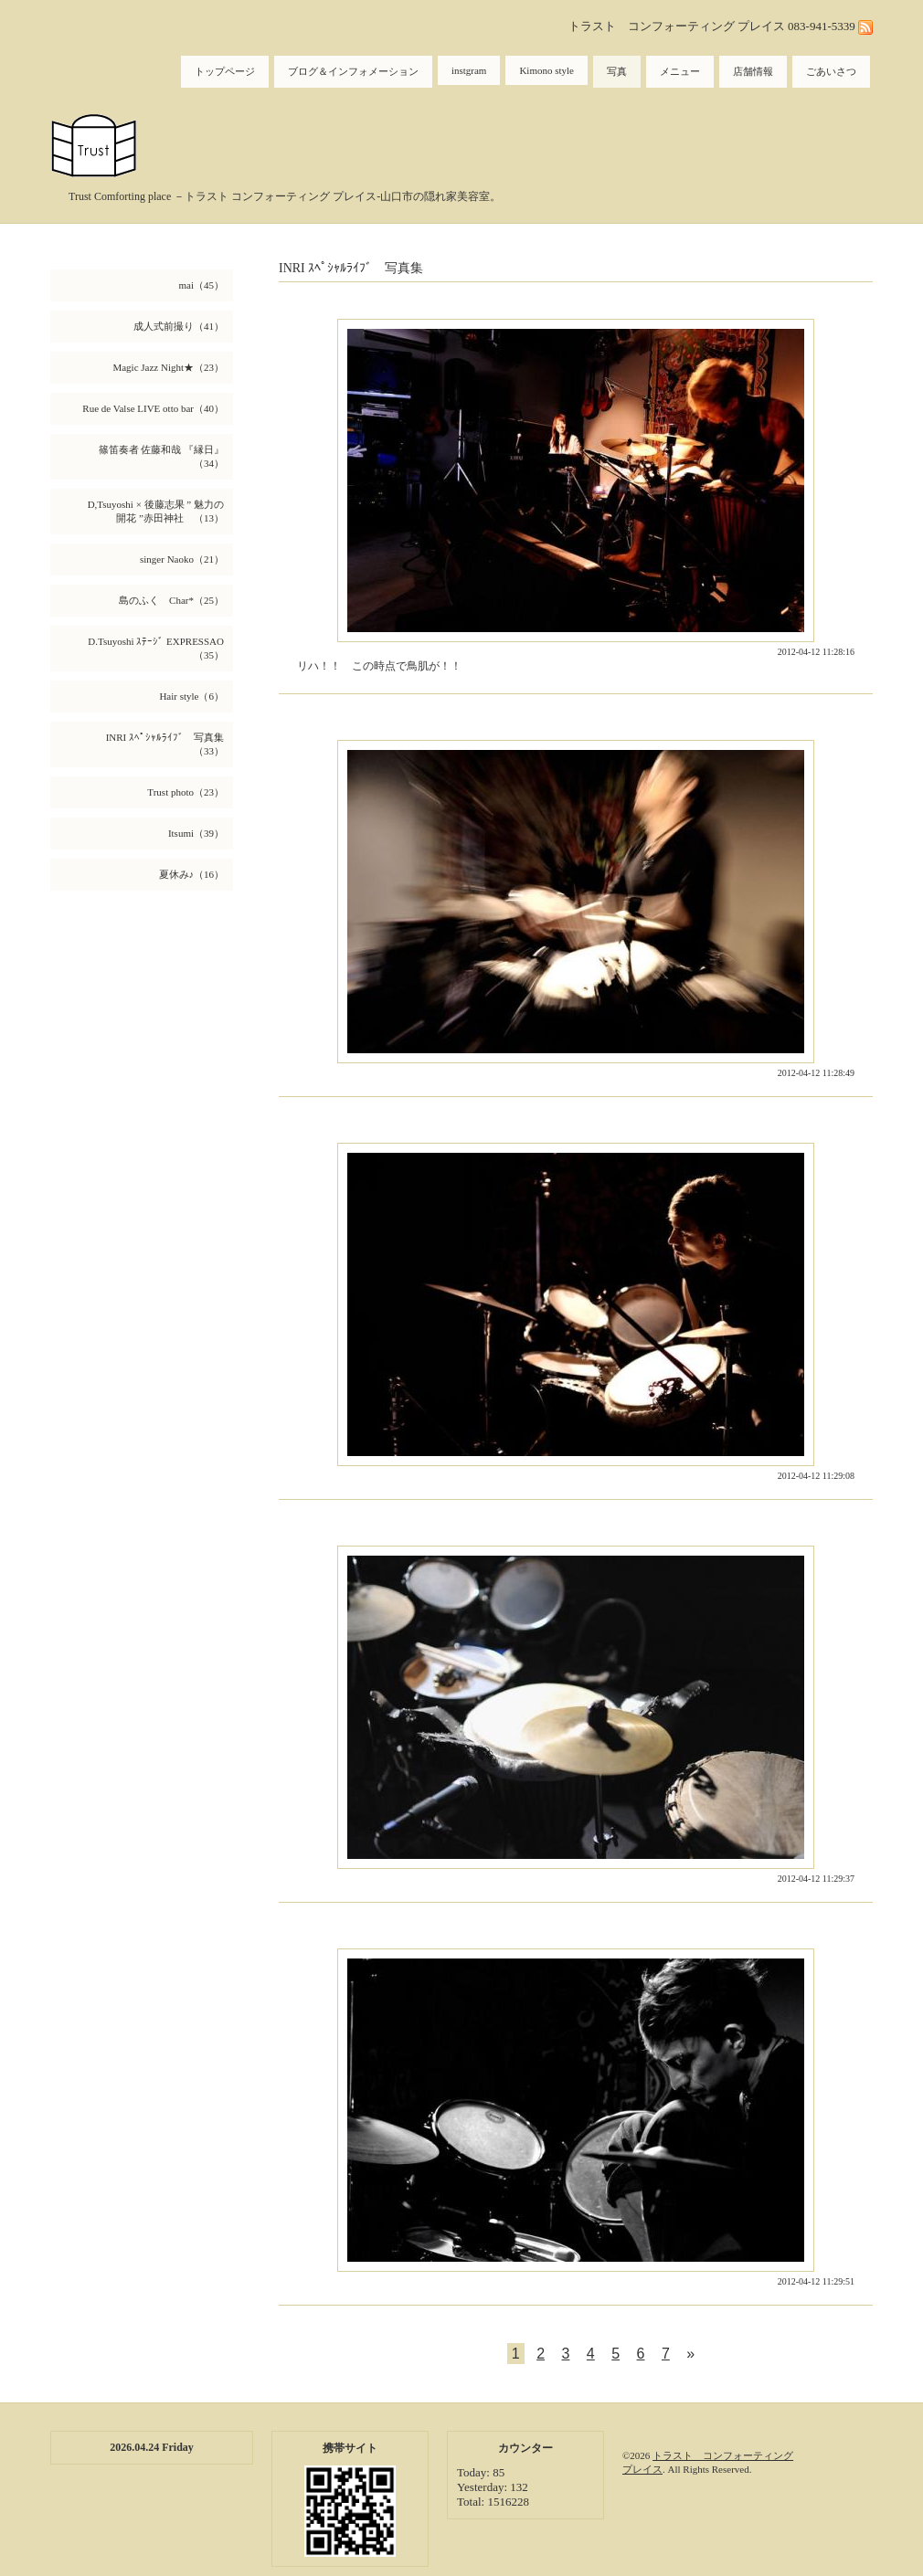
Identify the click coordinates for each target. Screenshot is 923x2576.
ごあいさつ (831, 71)
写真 (617, 71)
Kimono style (546, 70)
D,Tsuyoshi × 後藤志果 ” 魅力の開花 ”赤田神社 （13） (156, 511)
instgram (469, 70)
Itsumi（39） (196, 833)
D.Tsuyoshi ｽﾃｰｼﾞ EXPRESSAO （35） (160, 648)
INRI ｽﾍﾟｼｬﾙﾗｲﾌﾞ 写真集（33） (165, 744)
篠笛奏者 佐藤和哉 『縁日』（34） (162, 456)
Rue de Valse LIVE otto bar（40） (153, 408)
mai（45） (202, 285)
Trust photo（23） (185, 792)
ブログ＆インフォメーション (353, 71)
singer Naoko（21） (182, 559)
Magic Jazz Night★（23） (168, 367)
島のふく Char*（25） (171, 600)
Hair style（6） (191, 696)
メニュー (680, 71)
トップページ (225, 71)
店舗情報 (753, 71)
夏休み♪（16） (192, 874)
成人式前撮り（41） (178, 326)
